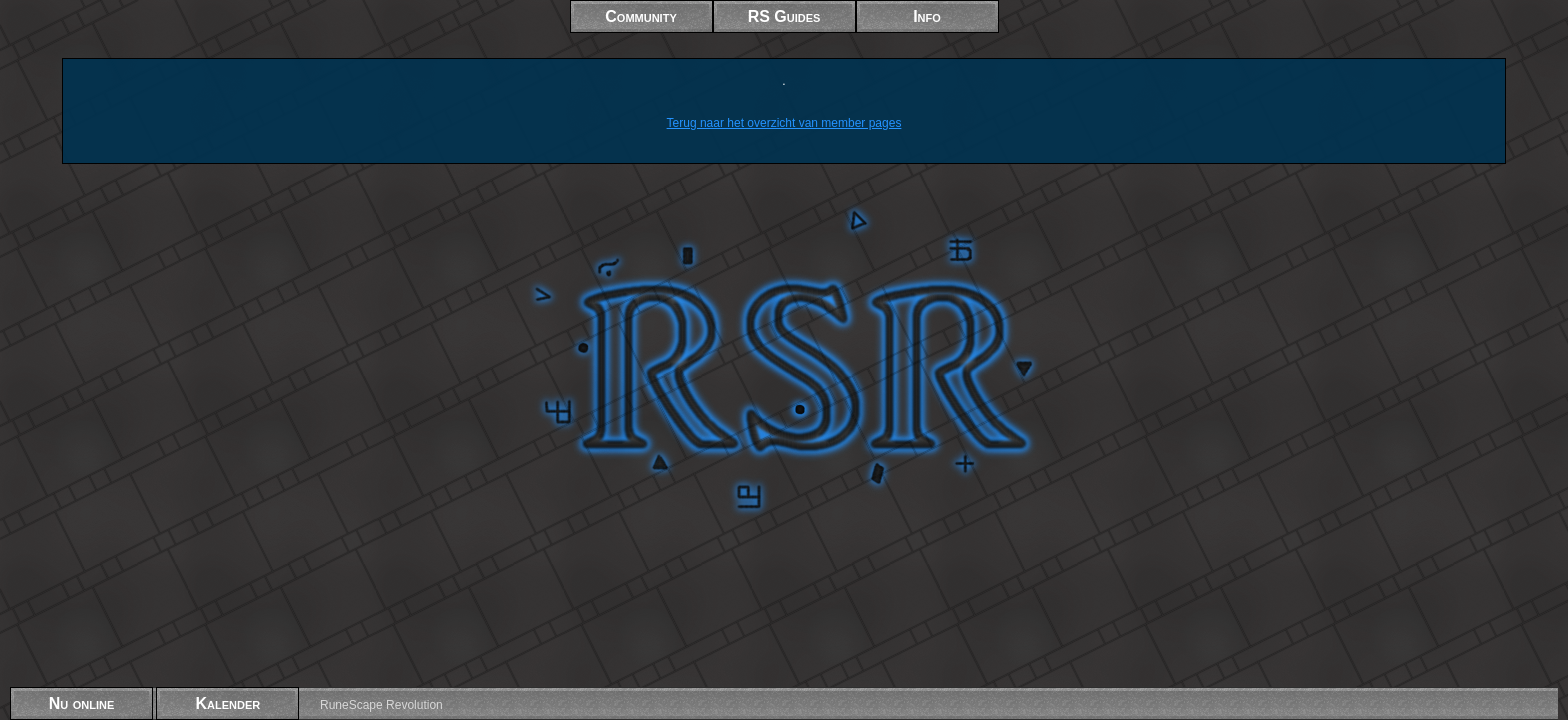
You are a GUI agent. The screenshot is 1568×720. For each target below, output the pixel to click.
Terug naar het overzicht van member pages (784, 123)
